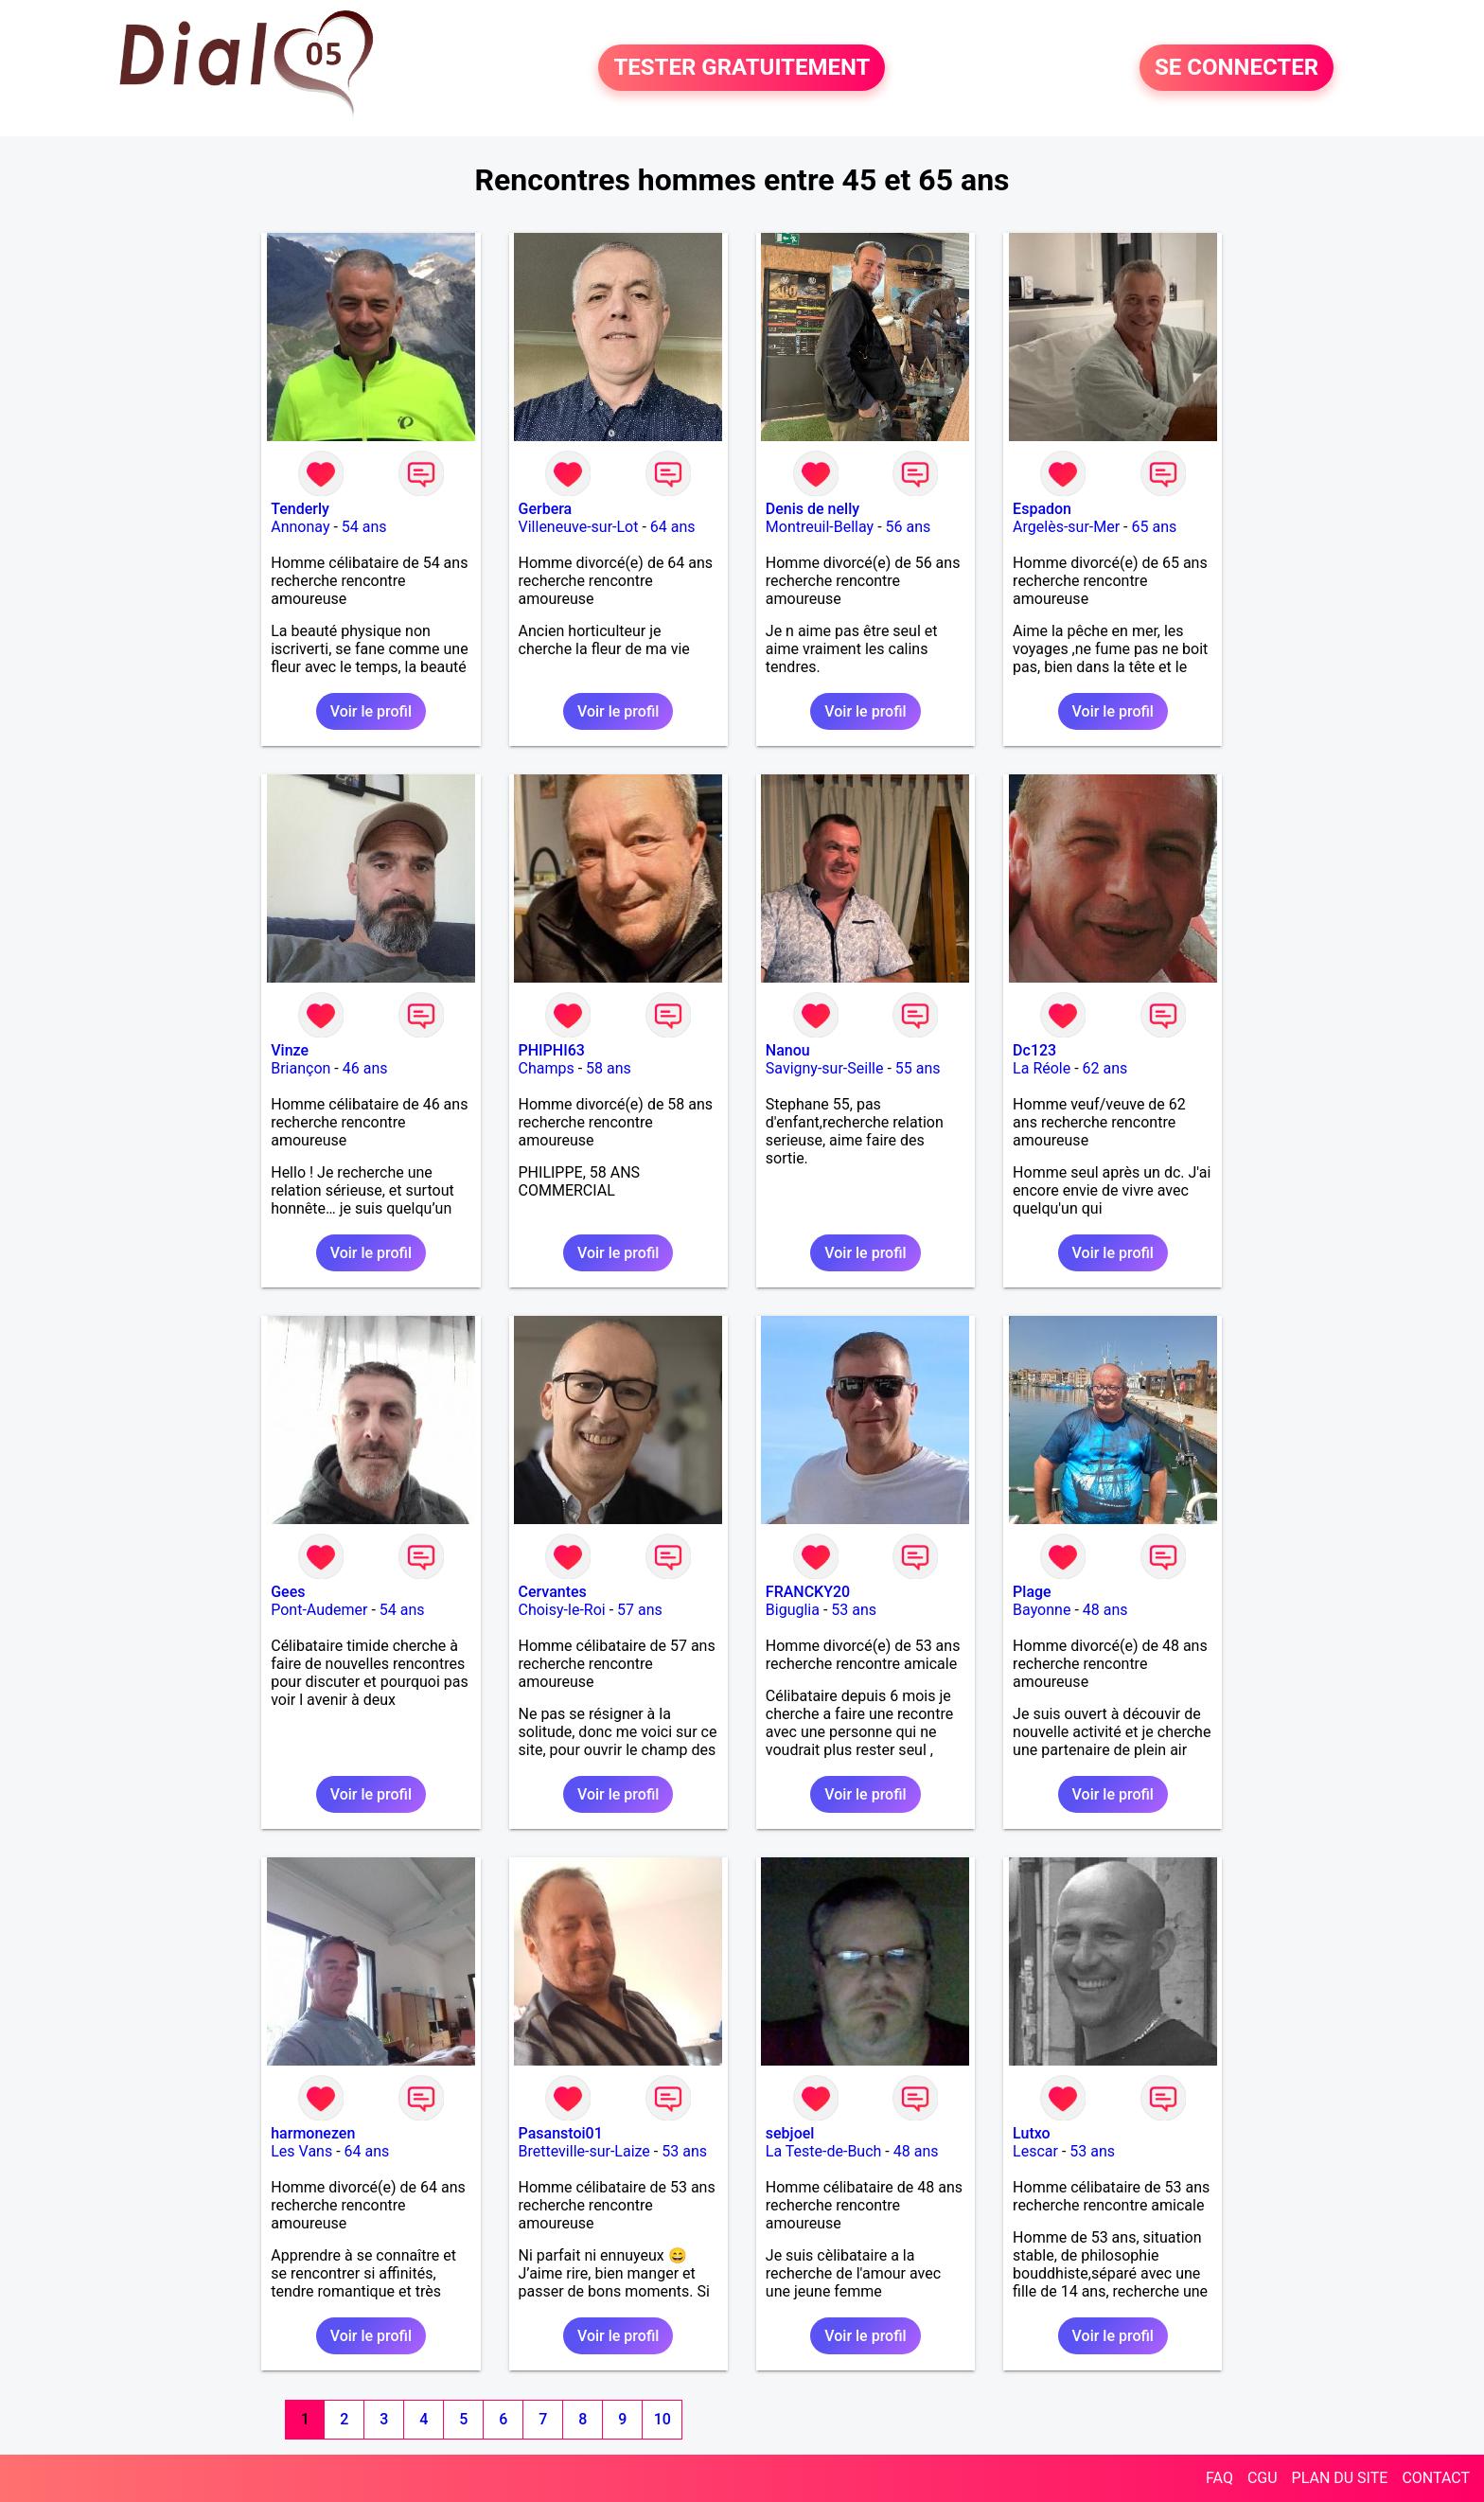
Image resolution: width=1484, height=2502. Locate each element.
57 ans (639, 1610)
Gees (288, 1592)
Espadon (1042, 509)
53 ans (853, 1610)
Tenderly (300, 509)
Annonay (300, 527)
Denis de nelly (812, 509)
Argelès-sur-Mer (1066, 527)
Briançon (300, 1068)
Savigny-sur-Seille (825, 1068)
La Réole (1041, 1068)
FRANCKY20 (808, 1592)
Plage (1032, 1592)
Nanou (788, 1050)
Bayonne (1041, 1610)
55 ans (918, 1068)
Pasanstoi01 (561, 2133)
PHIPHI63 (552, 1050)
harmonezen (313, 2133)
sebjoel (790, 2133)
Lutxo (1032, 2133)
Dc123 (1034, 1050)
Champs (546, 1068)
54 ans (364, 527)
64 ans (673, 527)
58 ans (608, 1068)
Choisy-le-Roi (562, 1610)
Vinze (290, 1050)
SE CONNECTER (1236, 68)
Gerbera (546, 509)
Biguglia (793, 1610)
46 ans (365, 1068)
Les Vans (301, 2151)
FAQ (1219, 2478)
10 (662, 2419)
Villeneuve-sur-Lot (579, 527)
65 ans (1154, 527)
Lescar (1035, 2151)
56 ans (908, 527)
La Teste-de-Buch (824, 2151)
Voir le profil (371, 711)
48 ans (1105, 1610)
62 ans (1105, 1068)
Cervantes (553, 1592)
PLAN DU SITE (1340, 2478)
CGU (1262, 2478)
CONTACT (1436, 2478)
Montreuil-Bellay (820, 527)
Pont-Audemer (319, 1610)
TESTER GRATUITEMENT (741, 68)
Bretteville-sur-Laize (584, 2151)
